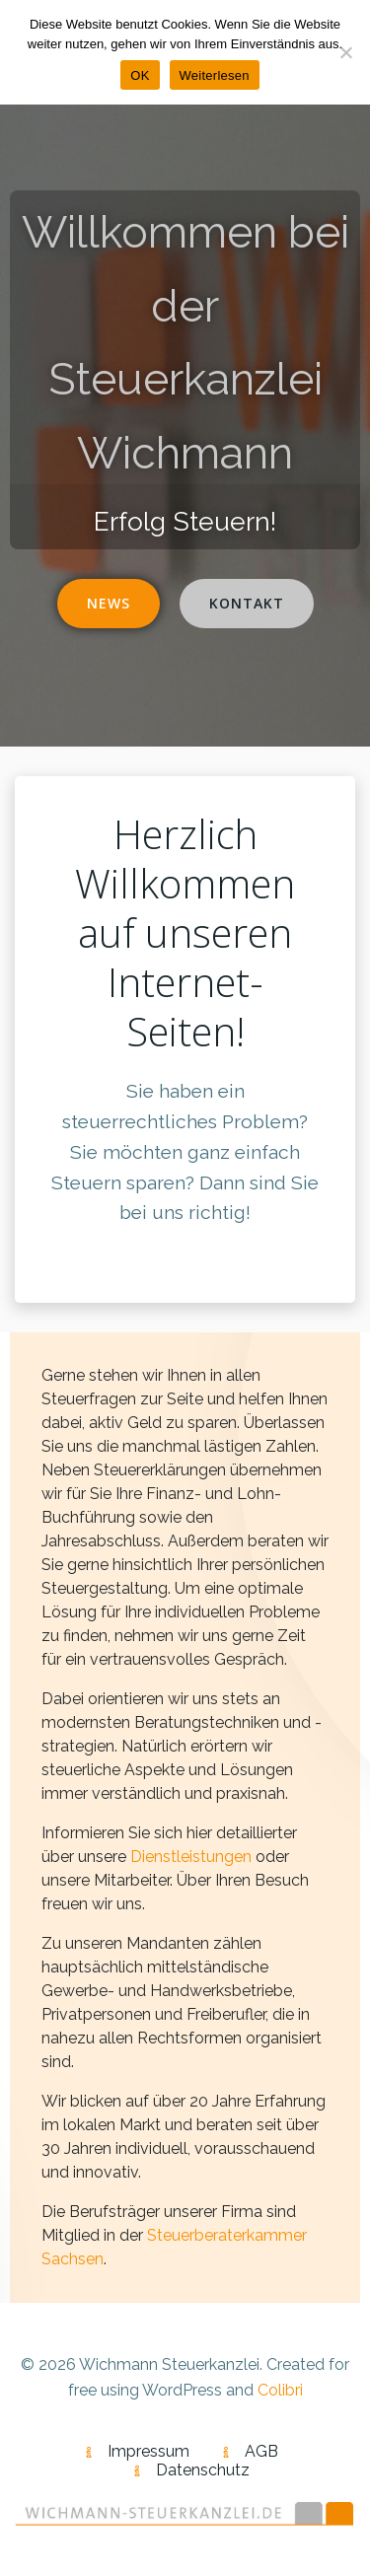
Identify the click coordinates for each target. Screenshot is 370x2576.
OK (139, 75)
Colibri (280, 2390)
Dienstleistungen (191, 1856)
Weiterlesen (215, 75)
